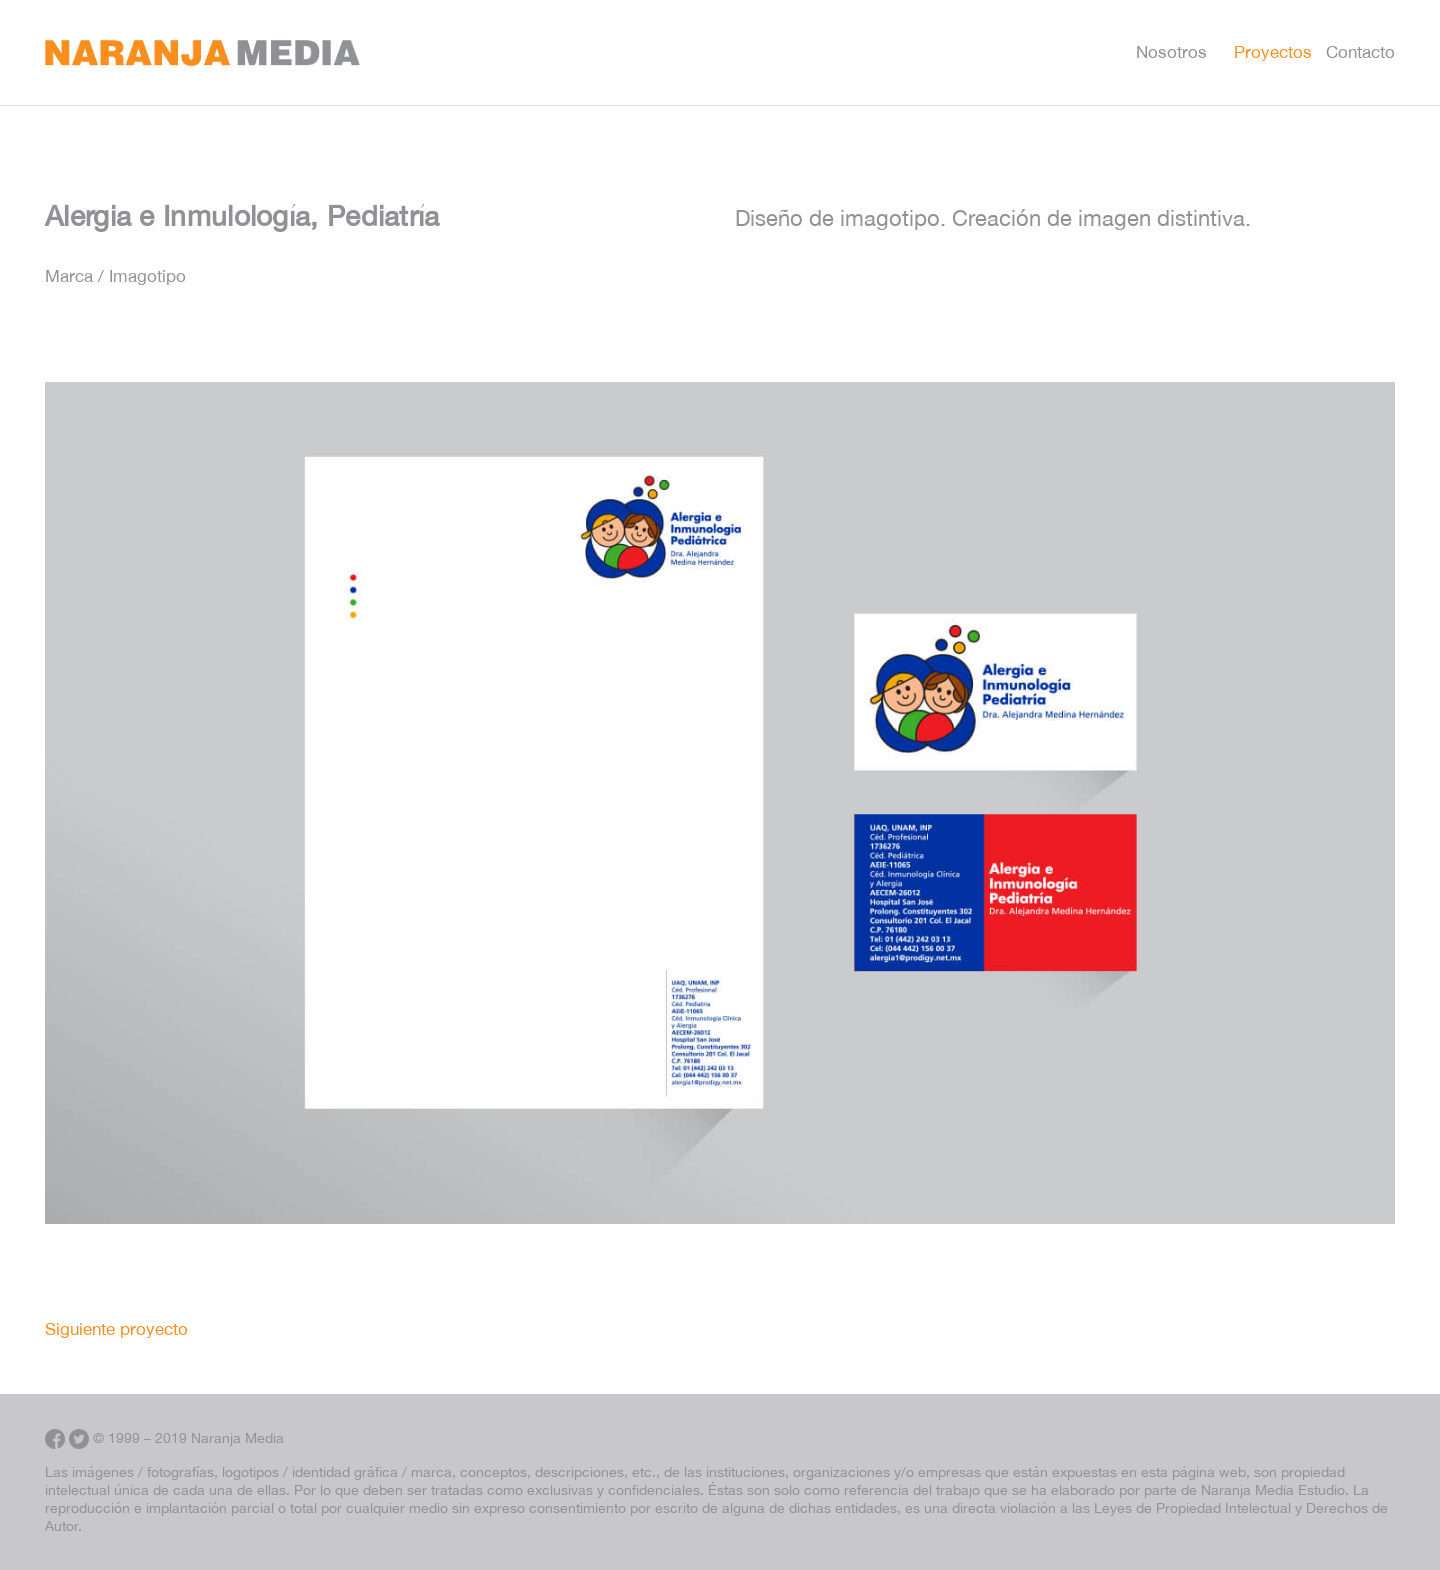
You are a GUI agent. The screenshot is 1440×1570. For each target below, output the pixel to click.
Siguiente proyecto (116, 1329)
